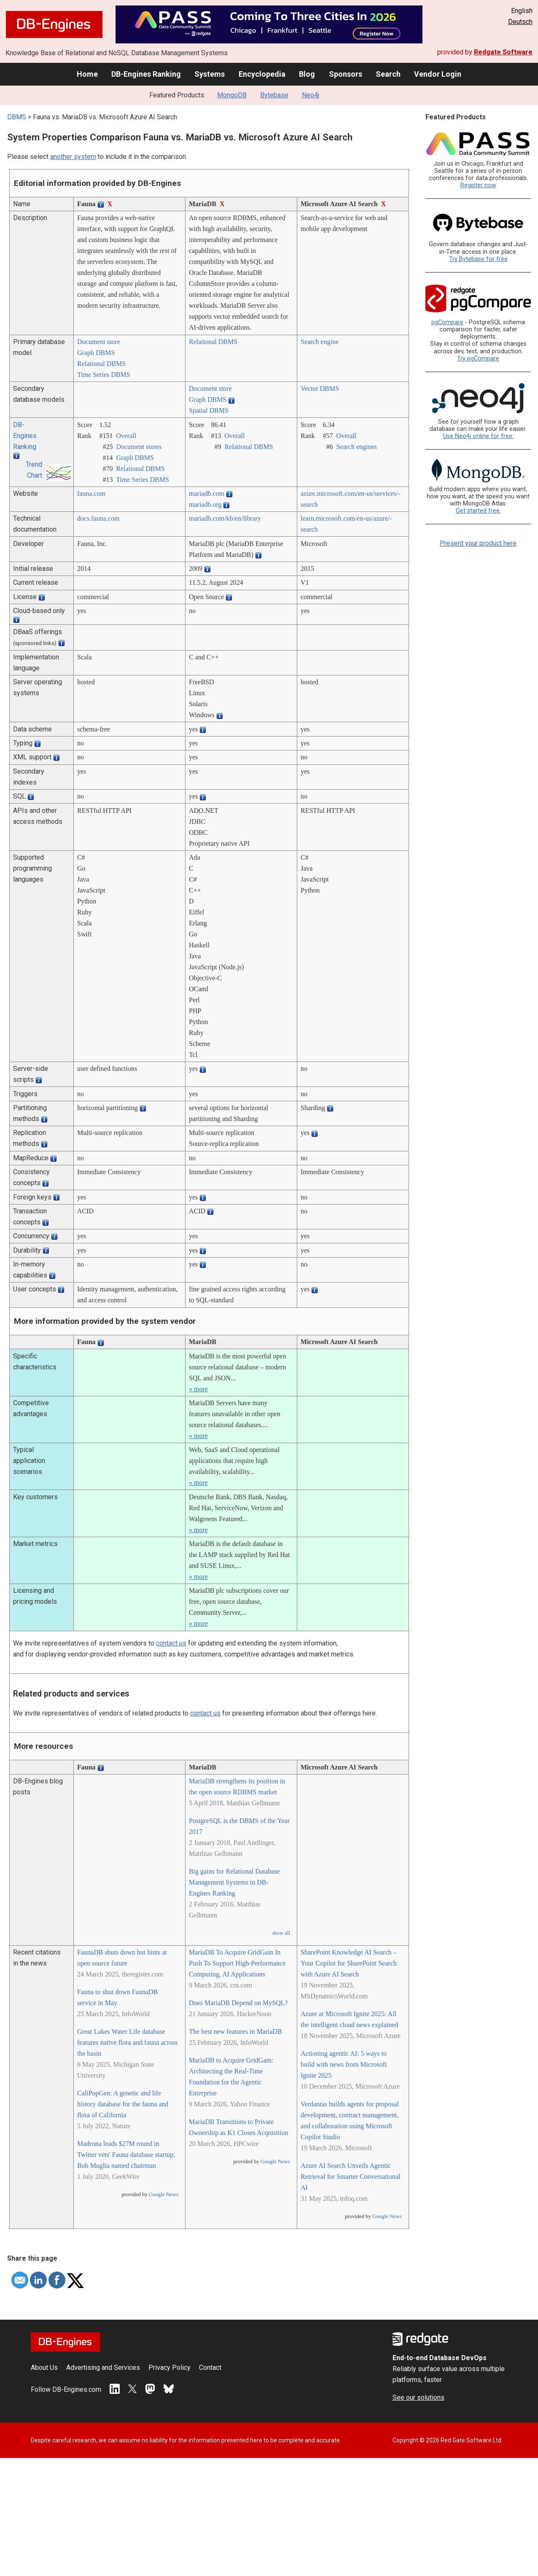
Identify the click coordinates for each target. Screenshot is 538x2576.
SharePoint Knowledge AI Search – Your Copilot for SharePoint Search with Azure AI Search (349, 1963)
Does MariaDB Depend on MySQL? (238, 2002)
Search (388, 74)
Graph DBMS (96, 352)
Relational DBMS (101, 363)
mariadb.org (205, 504)
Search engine (320, 341)
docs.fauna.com (98, 518)
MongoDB (232, 95)
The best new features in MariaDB (235, 2031)
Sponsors (345, 74)
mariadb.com (206, 493)
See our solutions (418, 2397)
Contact (210, 2368)
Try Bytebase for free (478, 259)
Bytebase (274, 95)
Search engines (356, 446)
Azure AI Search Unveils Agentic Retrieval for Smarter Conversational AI (351, 2176)
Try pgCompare (478, 358)
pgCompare (447, 322)
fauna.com (91, 493)
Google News (163, 2194)
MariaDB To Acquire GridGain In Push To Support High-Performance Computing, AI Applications (237, 1963)
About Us (44, 2368)
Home (87, 74)
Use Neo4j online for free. (478, 436)
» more (198, 1389)
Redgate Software (503, 52)
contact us (171, 1643)
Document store (98, 341)
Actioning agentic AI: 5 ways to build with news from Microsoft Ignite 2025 (344, 2064)
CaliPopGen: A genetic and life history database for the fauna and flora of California (122, 2104)
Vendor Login (437, 74)
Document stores (138, 446)
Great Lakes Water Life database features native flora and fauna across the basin (127, 2042)
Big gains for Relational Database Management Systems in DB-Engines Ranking (234, 1882)
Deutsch (520, 22)
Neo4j (310, 95)
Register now (478, 185)
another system (73, 157)
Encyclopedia (262, 74)
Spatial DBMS (209, 410)
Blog (307, 74)
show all (281, 1933)
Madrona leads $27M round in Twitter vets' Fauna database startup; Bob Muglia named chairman (126, 2154)
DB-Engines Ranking (146, 74)
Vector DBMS (320, 388)
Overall (126, 435)
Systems (209, 74)
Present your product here (478, 543)
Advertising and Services (103, 2368)
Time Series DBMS (103, 374)
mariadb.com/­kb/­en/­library (225, 518)
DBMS (16, 117)
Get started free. (478, 510)
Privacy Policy (169, 2368)
